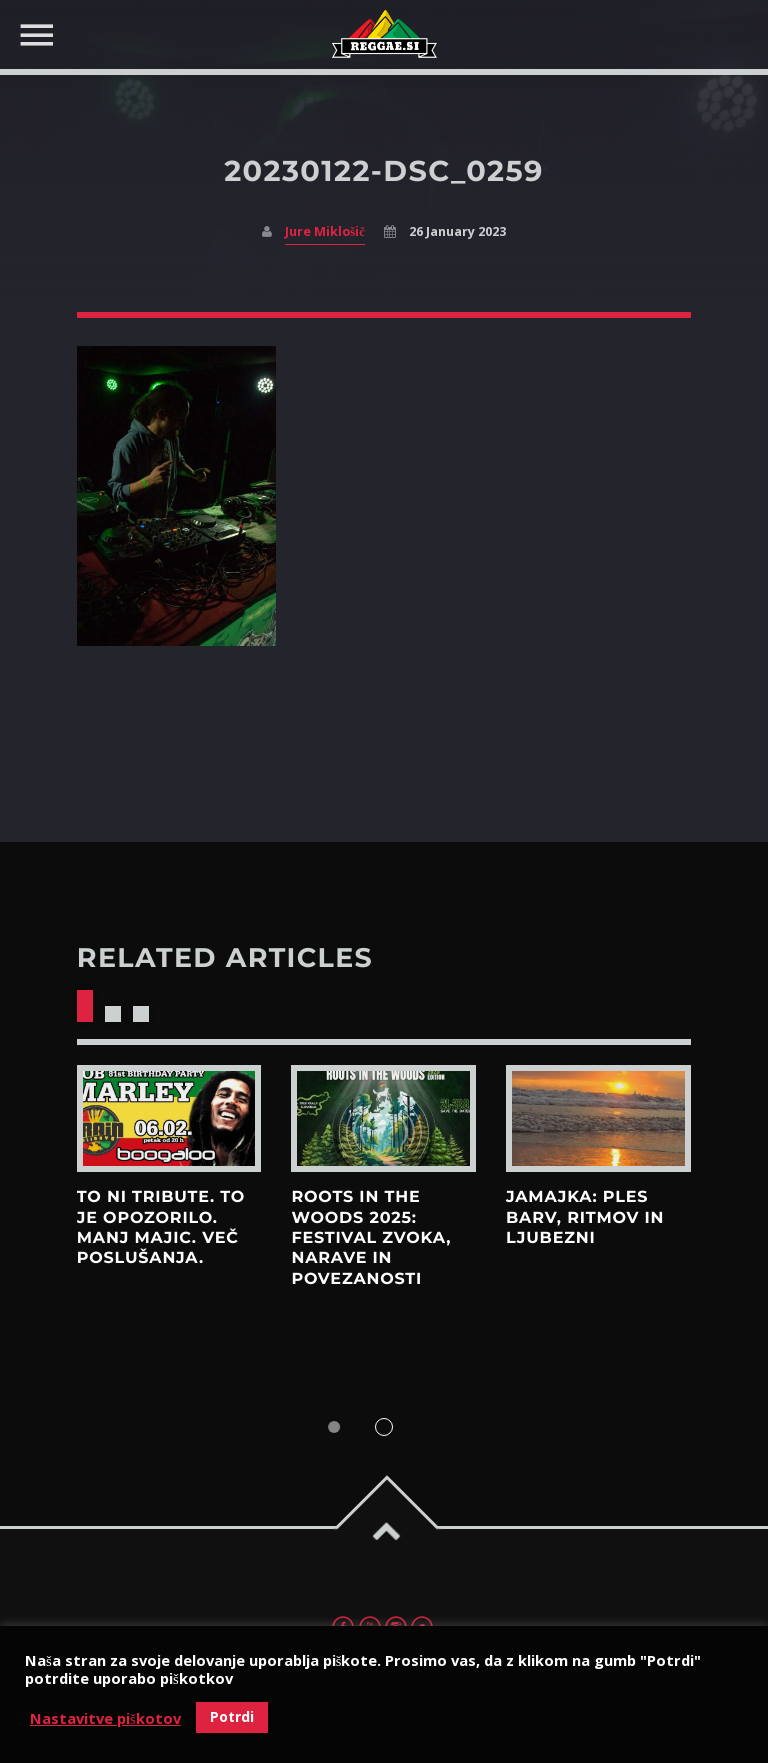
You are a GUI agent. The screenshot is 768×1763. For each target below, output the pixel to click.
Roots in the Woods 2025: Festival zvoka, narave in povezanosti (371, 1238)
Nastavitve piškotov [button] (105, 1718)
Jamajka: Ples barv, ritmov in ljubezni (585, 1218)
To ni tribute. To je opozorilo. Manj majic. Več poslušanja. (161, 1228)
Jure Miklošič (324, 231)
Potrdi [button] (232, 1716)
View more (169, 1119)
